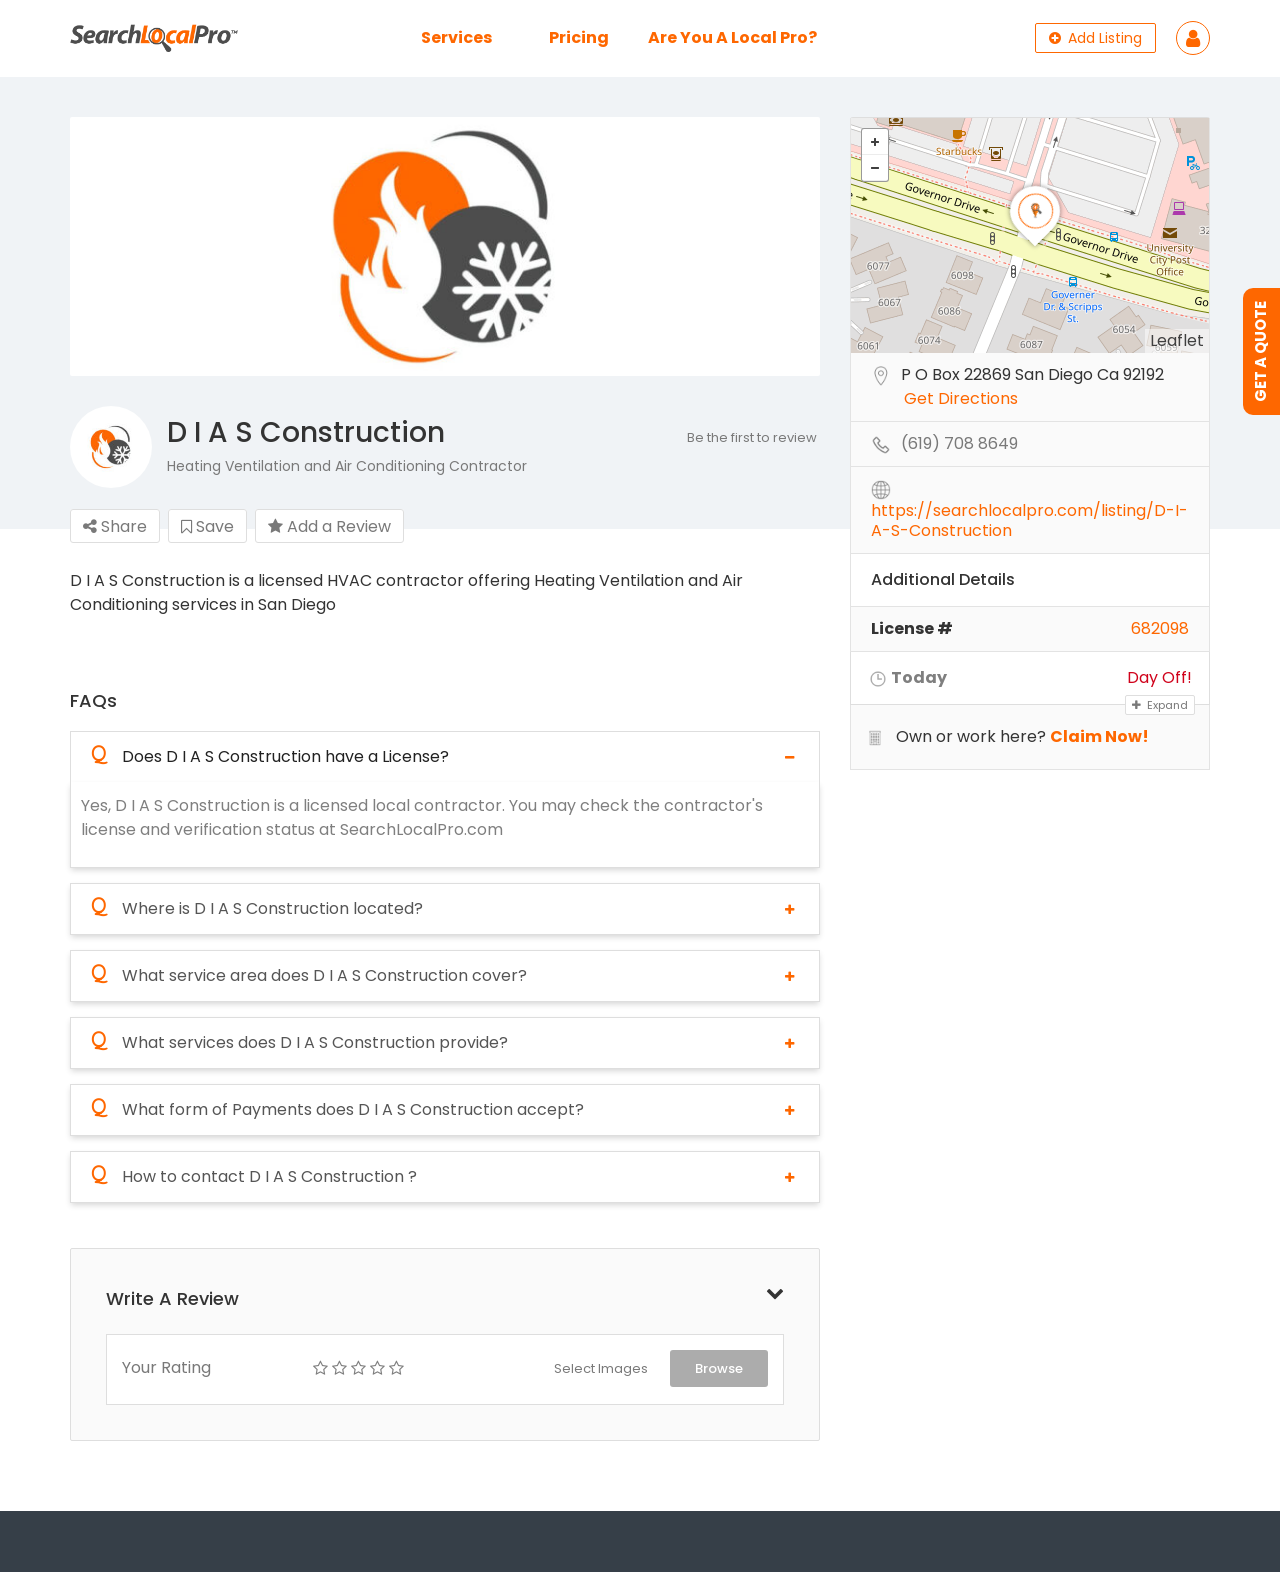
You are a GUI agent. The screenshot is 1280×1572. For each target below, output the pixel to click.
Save (207, 526)
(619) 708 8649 (959, 444)
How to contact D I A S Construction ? (254, 1177)
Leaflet (1177, 340)
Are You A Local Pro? (732, 37)
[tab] (445, 756)
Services (456, 37)
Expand (1160, 705)
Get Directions (961, 399)
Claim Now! (1099, 736)
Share (115, 526)
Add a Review (329, 526)
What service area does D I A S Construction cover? (309, 976)
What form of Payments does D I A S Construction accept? (337, 1110)
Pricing (579, 37)
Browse (719, 1368)
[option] (445, 247)
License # (912, 628)
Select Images (601, 1368)
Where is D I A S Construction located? (257, 909)
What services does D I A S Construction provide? (299, 1043)
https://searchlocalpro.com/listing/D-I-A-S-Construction (1029, 512)
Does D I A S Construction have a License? (270, 757)
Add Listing (1095, 38)
